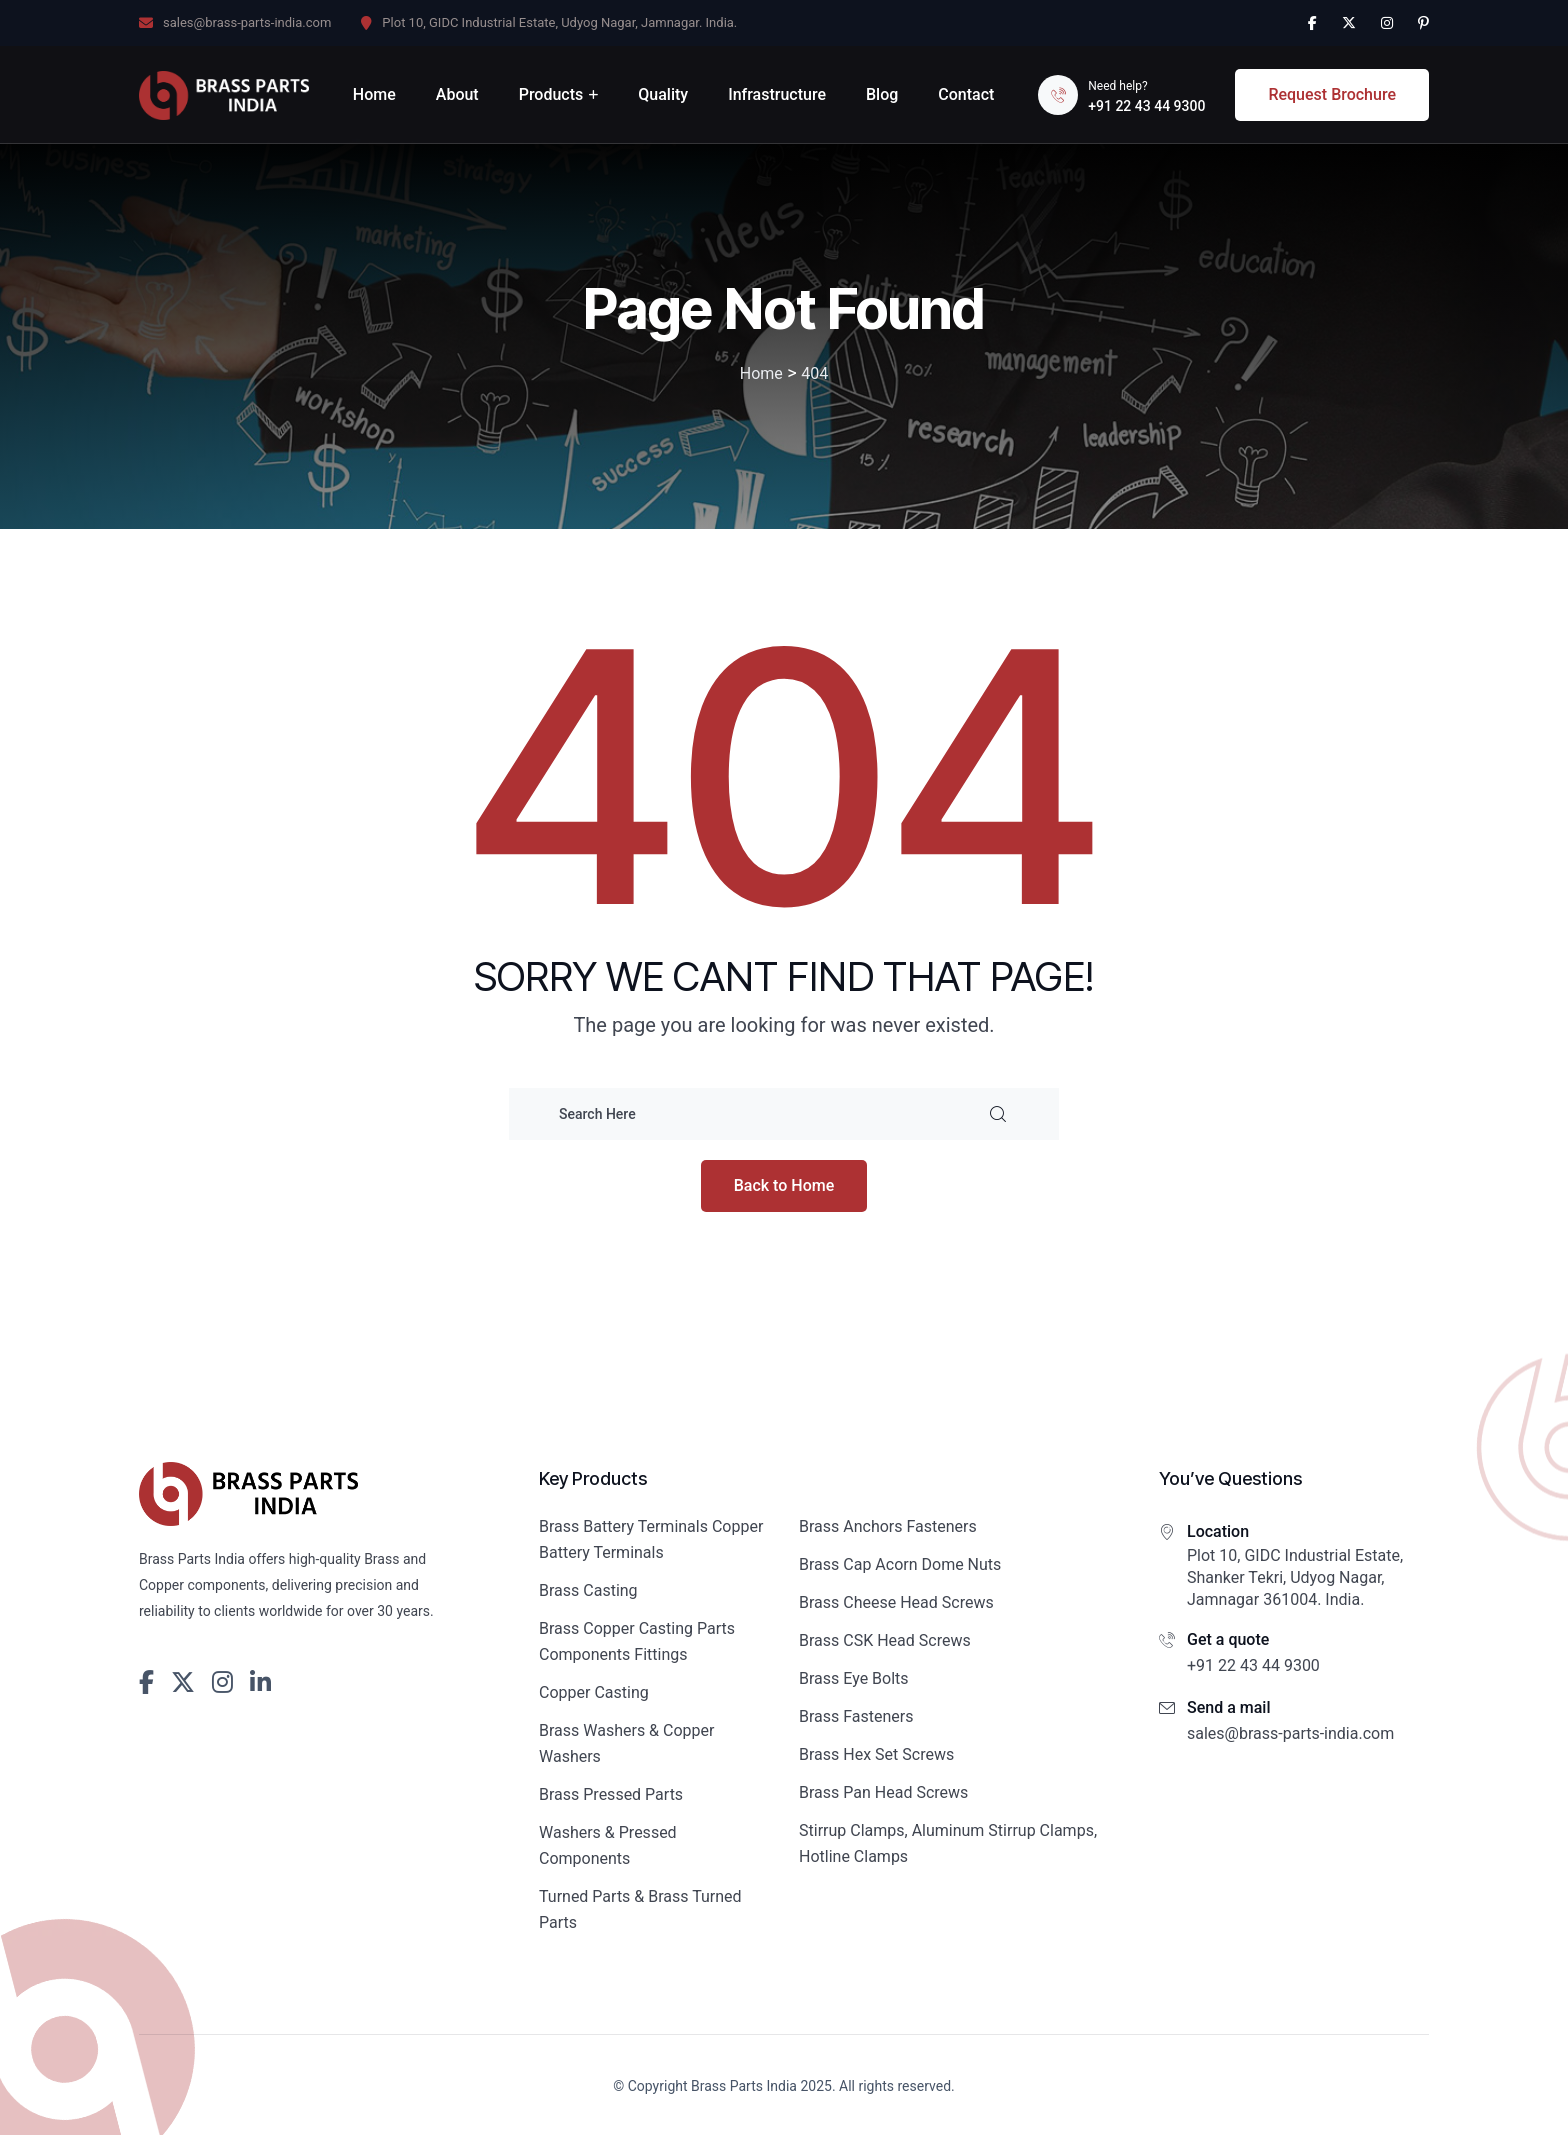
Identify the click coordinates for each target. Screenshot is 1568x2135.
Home (374, 94)
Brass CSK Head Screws (885, 1640)
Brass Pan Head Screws (883, 1792)
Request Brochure (1332, 94)
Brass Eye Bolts (854, 1678)
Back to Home (784, 1185)
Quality (663, 94)
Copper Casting (594, 1692)
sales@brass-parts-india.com (247, 22)
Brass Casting (588, 1590)
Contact (966, 94)
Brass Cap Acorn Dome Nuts (900, 1564)
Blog (882, 94)
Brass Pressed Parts (611, 1794)
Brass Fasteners (856, 1716)
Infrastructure (777, 94)
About (457, 94)
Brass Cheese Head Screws (896, 1602)
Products (551, 94)
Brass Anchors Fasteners (888, 1526)
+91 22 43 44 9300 (1146, 106)
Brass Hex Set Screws (876, 1754)
